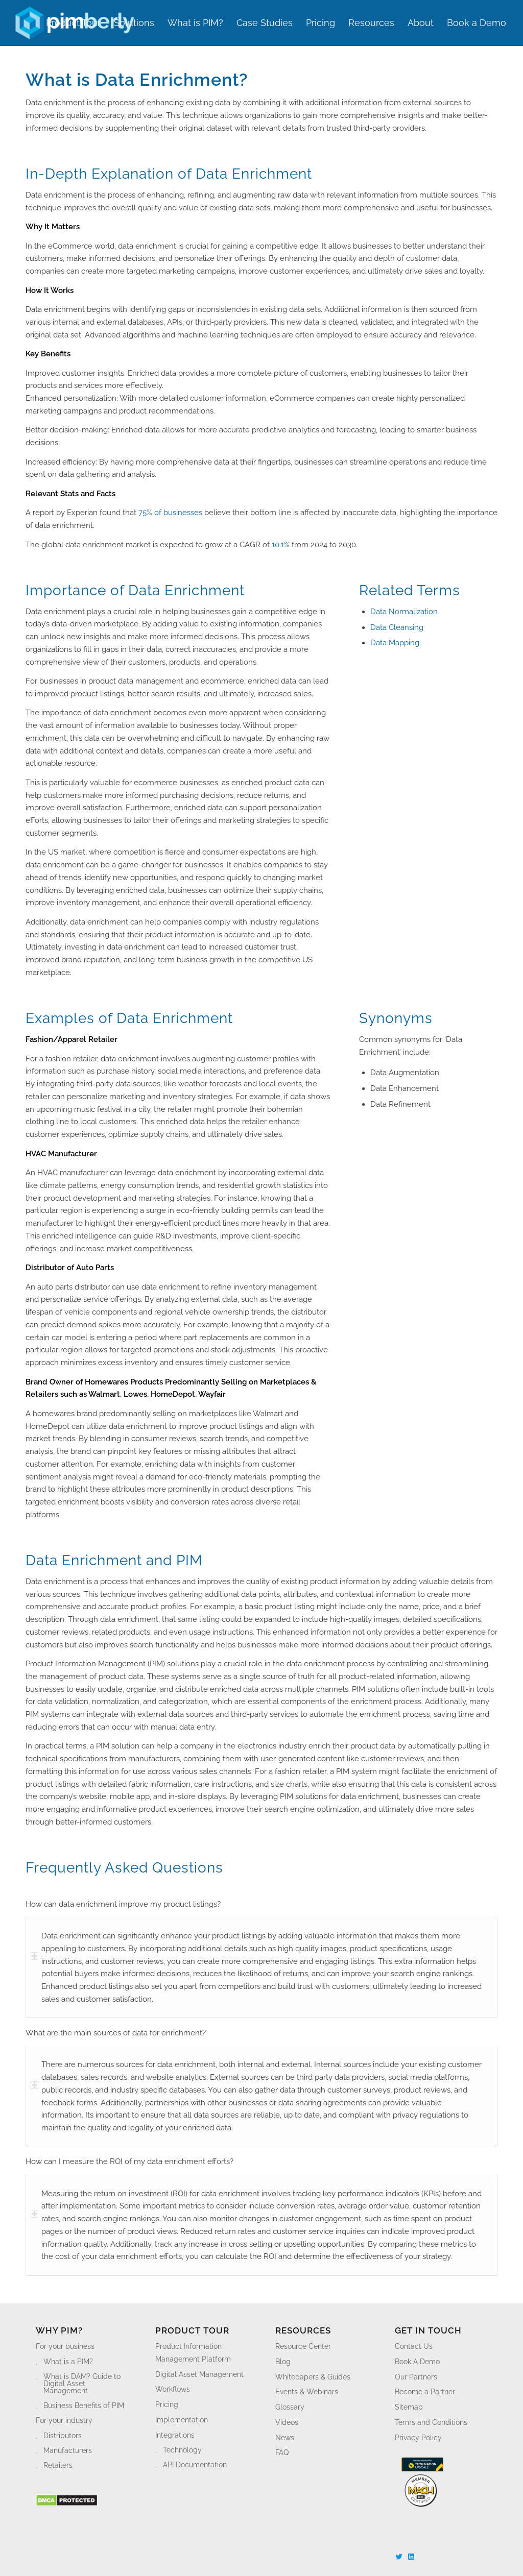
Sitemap (409, 2407)
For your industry (64, 2420)
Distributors (62, 2436)
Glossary (289, 2407)
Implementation (181, 2420)
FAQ (282, 2452)
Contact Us (414, 2346)
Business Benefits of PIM (83, 2405)
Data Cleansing (396, 627)
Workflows (172, 2389)
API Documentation (195, 2465)
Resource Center (303, 2346)
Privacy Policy (418, 2438)
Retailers (58, 2465)
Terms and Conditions (431, 2422)
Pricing (166, 2404)
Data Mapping (394, 642)
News (284, 2438)
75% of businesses (170, 512)
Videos (286, 2422)
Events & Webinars (306, 2392)
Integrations (175, 2435)
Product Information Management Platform (193, 2352)
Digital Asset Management (199, 2374)
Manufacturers (67, 2450)
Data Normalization (404, 611)
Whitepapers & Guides (312, 2377)
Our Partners (416, 2377)
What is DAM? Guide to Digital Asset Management (82, 2383)
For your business (65, 2346)
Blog (283, 2362)
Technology (182, 2450)
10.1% (281, 544)
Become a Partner (425, 2392)
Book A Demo (417, 2362)
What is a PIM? (68, 2362)
